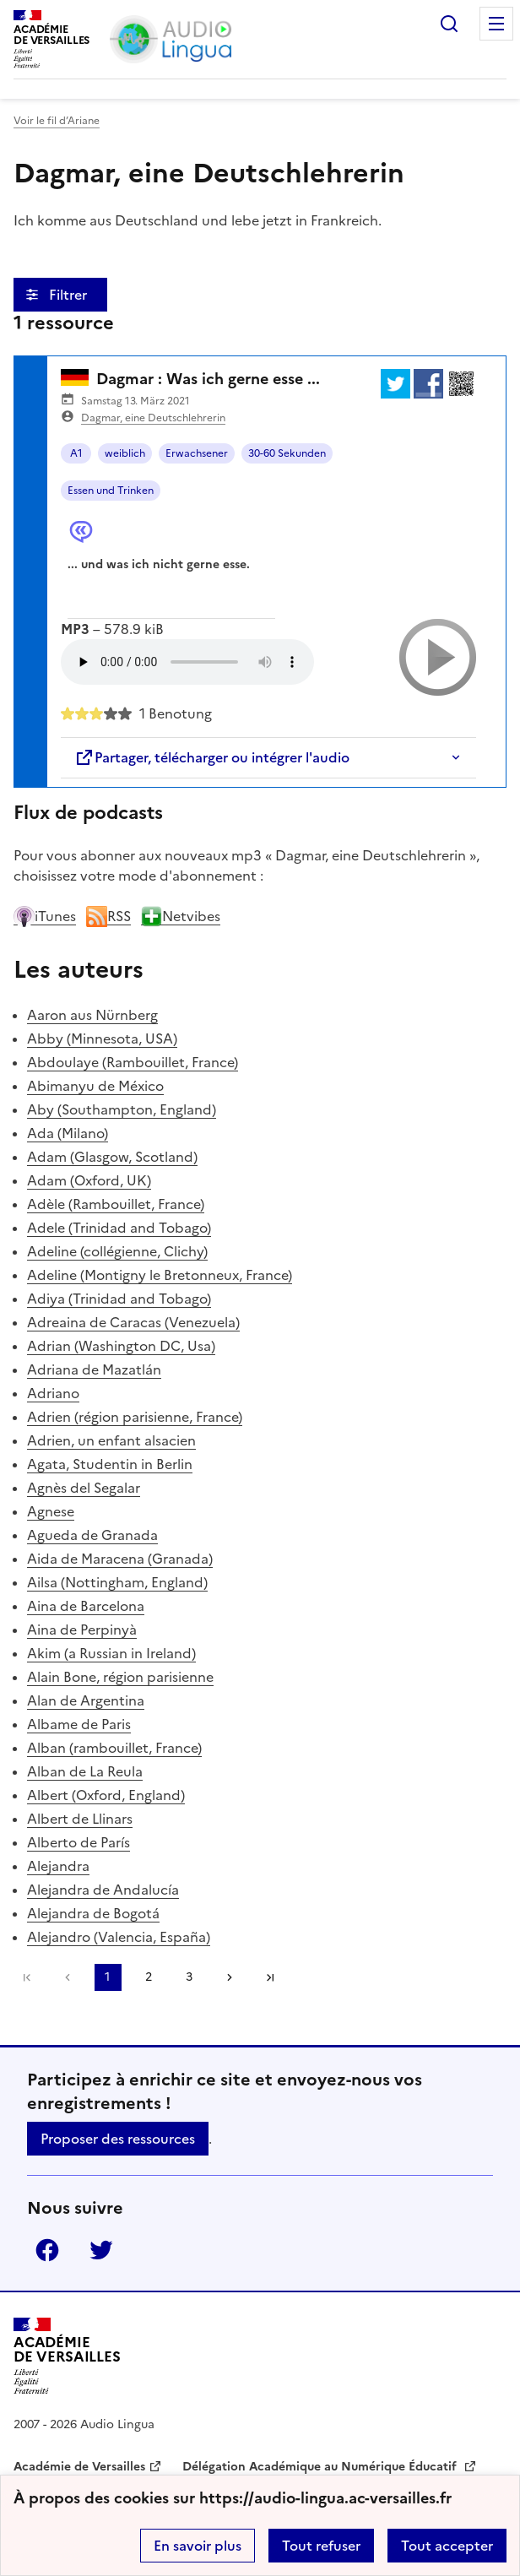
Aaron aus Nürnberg (92, 1015)
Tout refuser (321, 2545)
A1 (76, 453)
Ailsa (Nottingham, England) (117, 1582)
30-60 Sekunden (287, 453)
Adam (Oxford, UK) (89, 1180)
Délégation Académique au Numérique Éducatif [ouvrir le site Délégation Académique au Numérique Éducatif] (321, 2467)
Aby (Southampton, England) (121, 1109)
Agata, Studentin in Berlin (109, 1464)
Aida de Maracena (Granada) (120, 1558)
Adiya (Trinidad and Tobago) (119, 1298)
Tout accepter (447, 2545)
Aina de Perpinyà (82, 1629)
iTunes (45, 916)
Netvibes (180, 916)
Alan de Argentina (85, 1700)
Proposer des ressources (118, 2139)
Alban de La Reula (85, 1771)
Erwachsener (196, 453)
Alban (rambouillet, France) (114, 1748)
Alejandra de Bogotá (93, 1913)
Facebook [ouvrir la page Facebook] (47, 2250)
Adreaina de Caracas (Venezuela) (133, 1322)
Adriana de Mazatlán (94, 1369)
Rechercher (449, 24)
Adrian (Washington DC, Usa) (121, 1346)
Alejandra (58, 1866)
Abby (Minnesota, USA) (102, 1038)
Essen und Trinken (111, 490)
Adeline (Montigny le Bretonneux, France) (159, 1275)
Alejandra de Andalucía (103, 1889)
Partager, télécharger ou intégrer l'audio (211, 757)
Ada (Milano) (67, 1133)
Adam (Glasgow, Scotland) (112, 1157)
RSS (108, 916)
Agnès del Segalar (83, 1488)
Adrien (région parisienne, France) (134, 1417)
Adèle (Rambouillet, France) (115, 1204)
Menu (496, 24)
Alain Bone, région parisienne (120, 1677)
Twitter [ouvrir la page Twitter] (101, 2250)
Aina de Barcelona (85, 1606)
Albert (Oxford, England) (106, 1795)
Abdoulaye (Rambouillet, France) (132, 1062)
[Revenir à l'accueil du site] (67, 2356)
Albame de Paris (79, 1724)
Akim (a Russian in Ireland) (111, 1653)
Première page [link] (27, 1977)
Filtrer (70, 295)
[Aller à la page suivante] (229, 1977)
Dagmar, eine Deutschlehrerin (153, 418)
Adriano (53, 1393)
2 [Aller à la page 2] (148, 1977)
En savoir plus (197, 2545)
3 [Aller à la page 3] (189, 1977)
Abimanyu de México (95, 1086)
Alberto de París (78, 1842)
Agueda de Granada (92, 1535)
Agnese (50, 1511)
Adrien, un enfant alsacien (111, 1440)
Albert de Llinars (80, 1819)
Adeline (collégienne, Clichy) (117, 1251)
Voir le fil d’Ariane (57, 120)
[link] (67, 1977)
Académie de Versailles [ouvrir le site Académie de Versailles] (79, 2467)
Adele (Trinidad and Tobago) (119, 1227)
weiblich (125, 453)
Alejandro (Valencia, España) (118, 1937)
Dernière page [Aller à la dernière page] (270, 1977)
